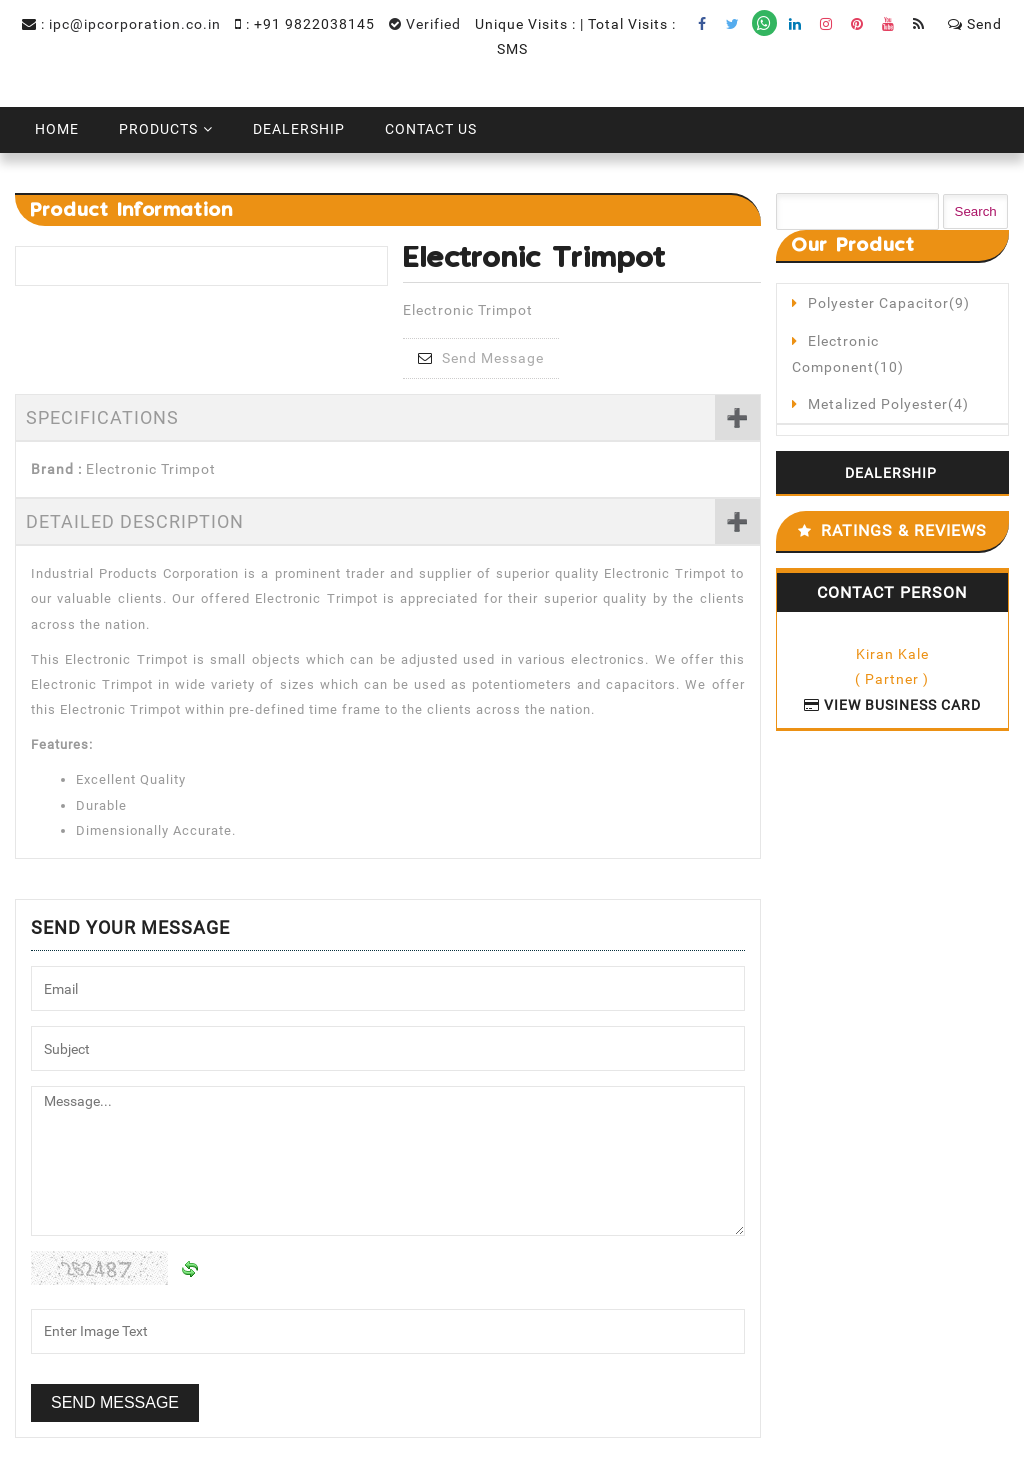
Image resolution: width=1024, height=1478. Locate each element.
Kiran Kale (892, 654)
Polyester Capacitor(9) (889, 303)
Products (158, 129)
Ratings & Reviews (904, 530)
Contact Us (431, 129)
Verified (425, 24)
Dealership (299, 129)
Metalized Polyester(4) (888, 404)
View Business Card (892, 705)
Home (57, 129)
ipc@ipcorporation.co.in (135, 24)
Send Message (481, 358)
